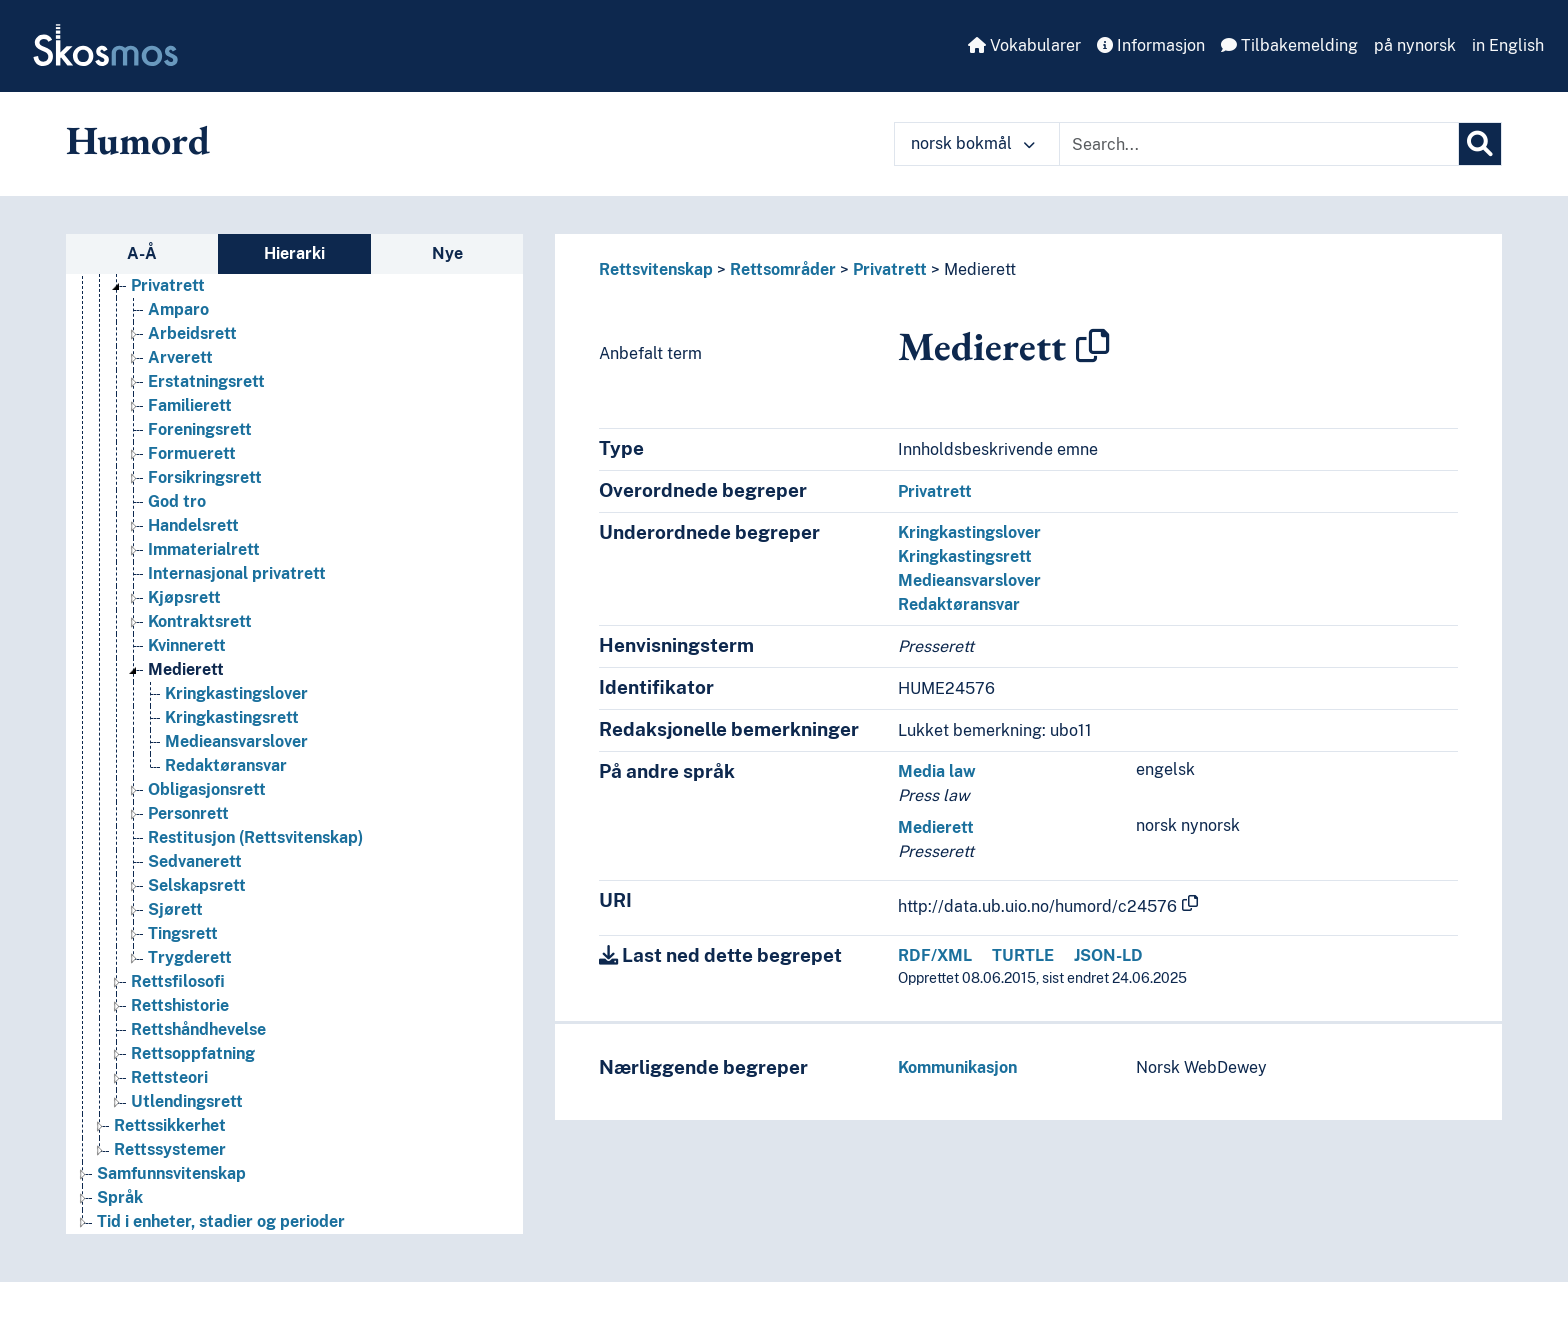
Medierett (980, 269)
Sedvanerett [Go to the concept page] (195, 861)
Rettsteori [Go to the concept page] (169, 1077)
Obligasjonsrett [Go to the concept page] (207, 789)
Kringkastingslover (969, 532)
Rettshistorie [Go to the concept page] (180, 1005)
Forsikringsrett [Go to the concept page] (205, 477)
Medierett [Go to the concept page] (186, 669)
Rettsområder (783, 269)
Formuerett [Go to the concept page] (192, 453)
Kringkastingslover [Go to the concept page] (236, 693)
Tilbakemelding (1289, 45)
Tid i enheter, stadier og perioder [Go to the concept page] (221, 1221)
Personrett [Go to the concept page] (188, 813)
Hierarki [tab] (294, 253)
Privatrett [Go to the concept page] (168, 285)
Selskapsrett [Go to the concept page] (197, 885)
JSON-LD (1108, 955)
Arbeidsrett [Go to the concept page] (192, 333)
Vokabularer (1024, 45)
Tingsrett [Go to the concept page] (183, 933)
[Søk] (1480, 144)
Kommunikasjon (957, 1067)
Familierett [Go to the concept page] (190, 405)
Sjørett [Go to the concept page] (175, 909)
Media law (937, 771)
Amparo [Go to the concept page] (178, 309)
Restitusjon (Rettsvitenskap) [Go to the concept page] (255, 837)
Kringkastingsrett (965, 556)
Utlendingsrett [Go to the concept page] (187, 1101)
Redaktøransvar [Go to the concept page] (226, 765)
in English (1508, 45)
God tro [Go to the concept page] (177, 501)
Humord (138, 140)
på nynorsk (1415, 45)
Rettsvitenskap (656, 269)
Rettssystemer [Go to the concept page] (170, 1149)
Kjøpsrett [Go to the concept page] (184, 597)
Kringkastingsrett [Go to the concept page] (232, 717)
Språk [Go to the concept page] (120, 1197)
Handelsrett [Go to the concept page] (193, 525)
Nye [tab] (447, 253)
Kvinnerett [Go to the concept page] (187, 645)
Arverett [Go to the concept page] (180, 357)
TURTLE (1023, 955)
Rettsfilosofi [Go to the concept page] (178, 981)
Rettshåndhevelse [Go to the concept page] (198, 1029)
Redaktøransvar (959, 604)
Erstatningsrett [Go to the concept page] (206, 381)
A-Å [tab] (142, 253)
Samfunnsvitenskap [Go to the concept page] (171, 1173)
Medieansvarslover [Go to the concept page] (236, 741)
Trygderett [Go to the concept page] (190, 957)
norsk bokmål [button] (973, 143)
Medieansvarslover (969, 580)
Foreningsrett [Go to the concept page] (200, 429)
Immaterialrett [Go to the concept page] (204, 549)
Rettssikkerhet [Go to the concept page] (170, 1125)
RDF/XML (935, 955)
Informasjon (1151, 45)
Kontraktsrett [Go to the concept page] (200, 621)
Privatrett (890, 269)
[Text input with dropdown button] (1259, 144)
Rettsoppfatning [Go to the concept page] (193, 1053)
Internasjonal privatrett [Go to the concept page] (237, 573)
